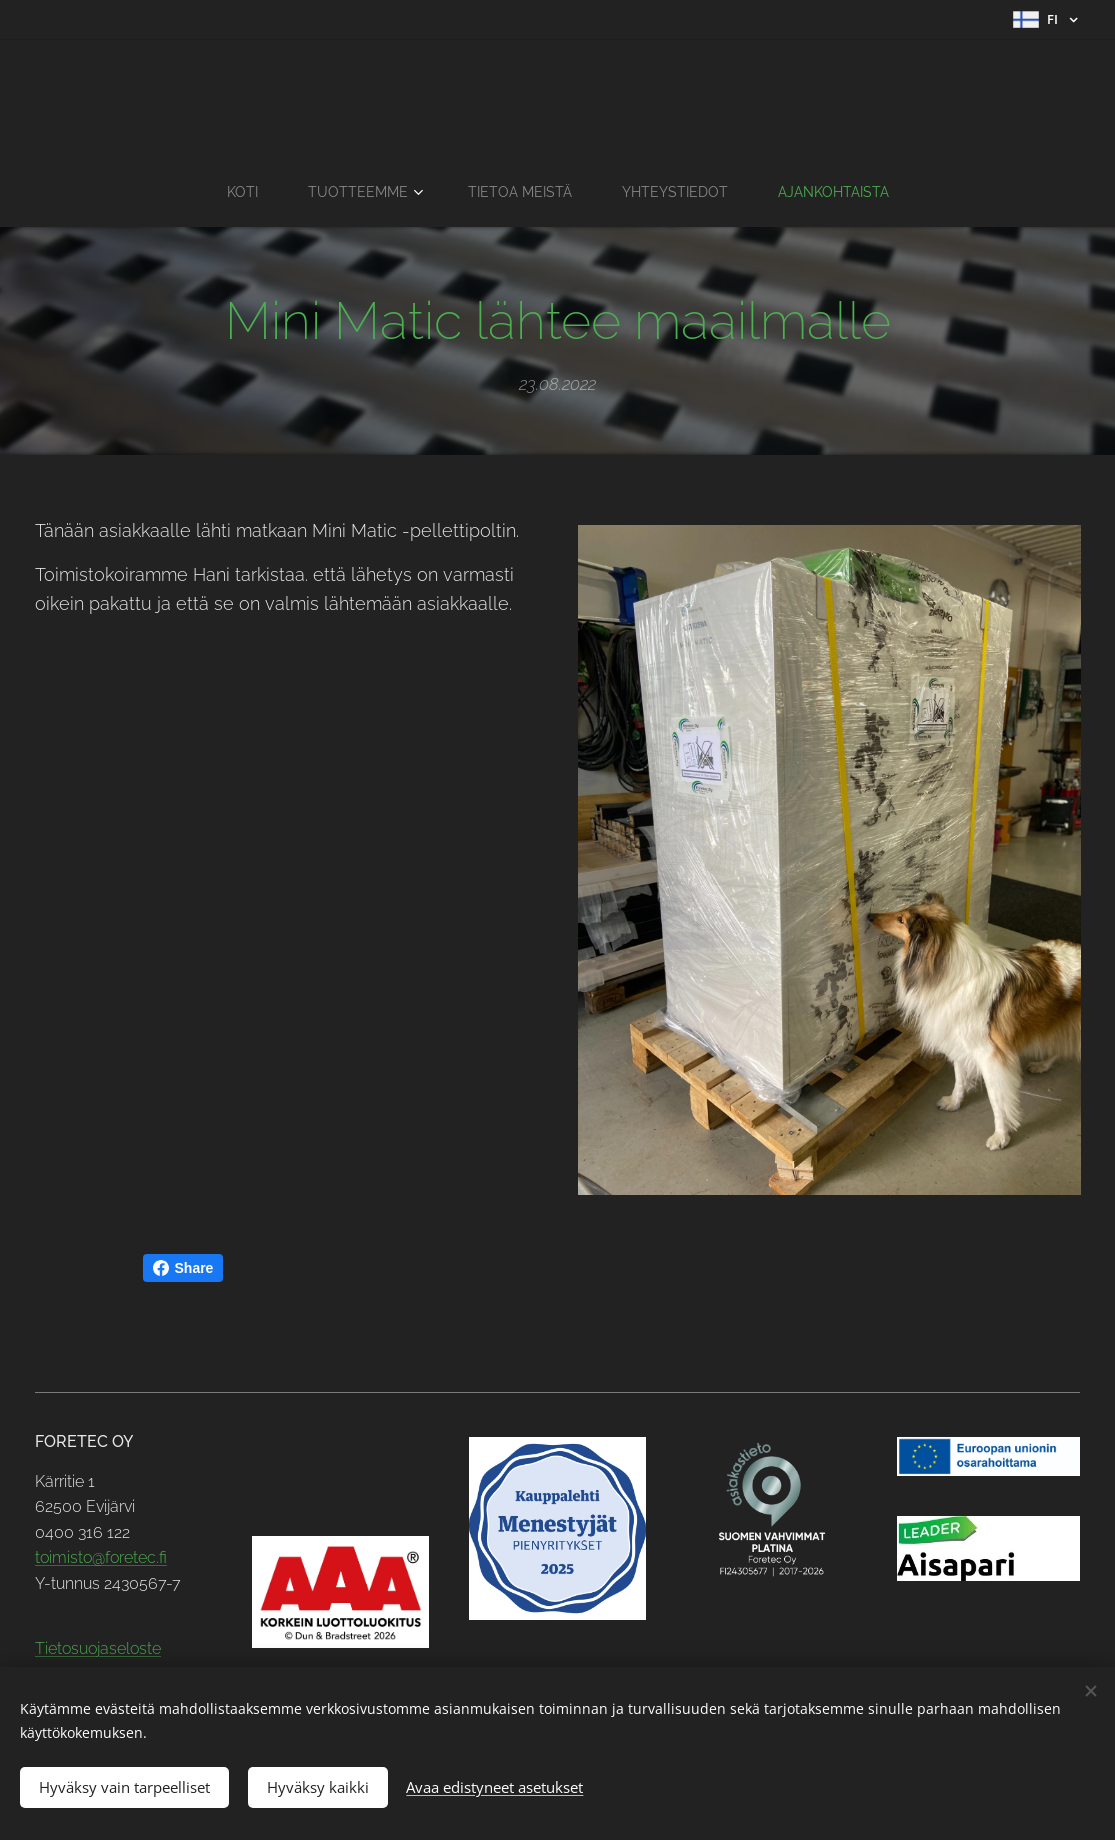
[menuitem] (237, 192)
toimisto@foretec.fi (101, 1558)
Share (183, 1268)
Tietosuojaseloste (98, 1649)
